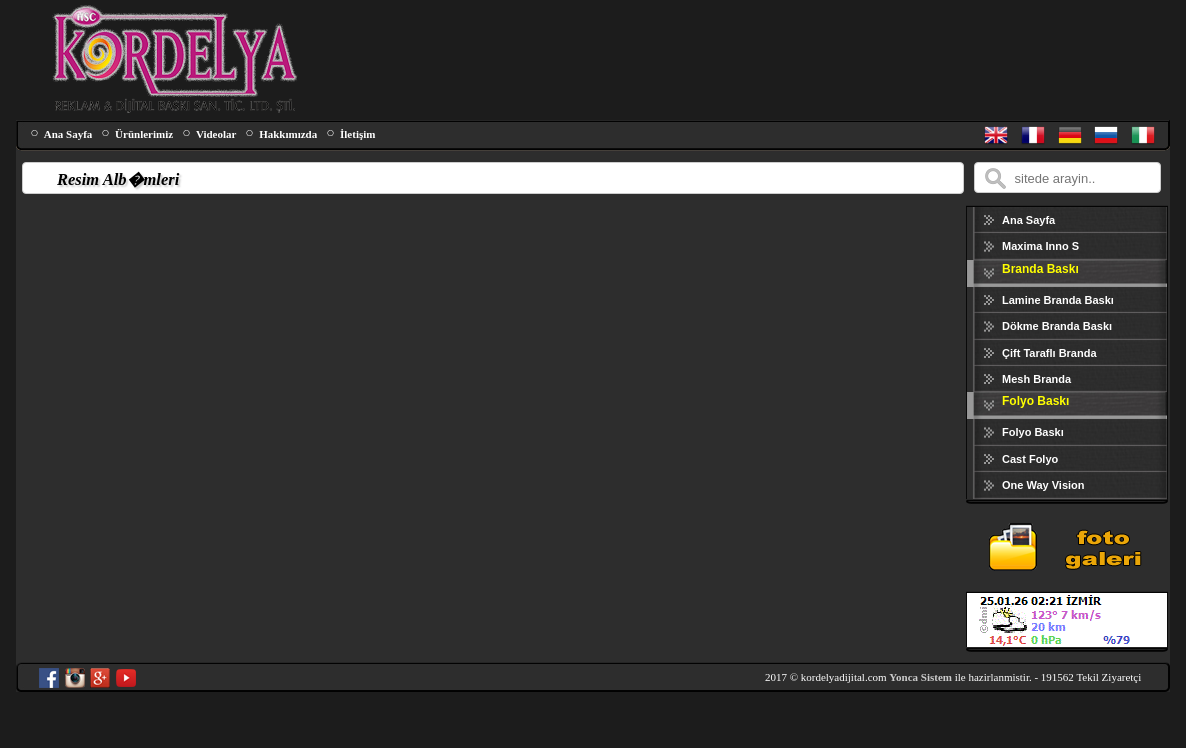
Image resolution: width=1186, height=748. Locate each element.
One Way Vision (1043, 485)
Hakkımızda (288, 134)
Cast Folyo (1030, 459)
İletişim (357, 134)
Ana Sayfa (68, 134)
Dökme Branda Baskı (1057, 326)
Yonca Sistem (920, 677)
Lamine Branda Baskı (1058, 300)
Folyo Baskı (1033, 432)
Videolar (216, 134)
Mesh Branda (1036, 379)
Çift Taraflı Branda (1049, 353)
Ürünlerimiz (144, 134)
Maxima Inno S (1040, 246)
